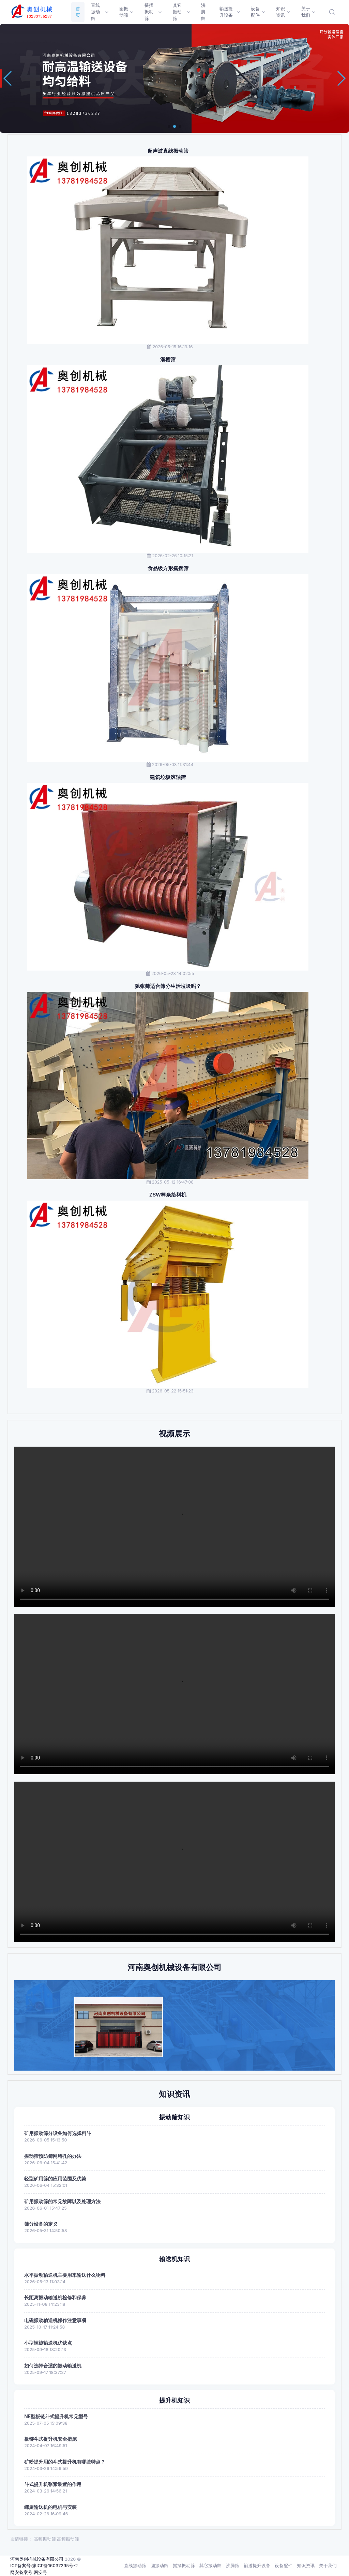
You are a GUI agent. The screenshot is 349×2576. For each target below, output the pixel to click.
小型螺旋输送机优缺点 (48, 2343)
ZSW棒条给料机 (168, 1195)
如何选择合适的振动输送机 (52, 2365)
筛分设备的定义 (41, 2224)
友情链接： (21, 2539)
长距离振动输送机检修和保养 (55, 2297)
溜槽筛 (168, 359)
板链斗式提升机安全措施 (50, 2439)
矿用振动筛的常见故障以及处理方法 (62, 2201)
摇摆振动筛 (184, 2565)
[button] (169, 126)
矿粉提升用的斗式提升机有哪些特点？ (64, 2462)
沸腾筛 (232, 2565)
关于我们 (328, 2565)
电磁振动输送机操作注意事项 (55, 2320)
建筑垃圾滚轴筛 (168, 777)
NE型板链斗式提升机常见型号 (56, 2416)
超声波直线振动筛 (168, 151)
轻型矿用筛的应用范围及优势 (55, 2178)
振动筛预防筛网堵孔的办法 (52, 2156)
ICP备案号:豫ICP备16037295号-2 (44, 2565)
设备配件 (283, 2565)
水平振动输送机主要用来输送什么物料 (64, 2275)
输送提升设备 (257, 2565)
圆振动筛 (159, 2565)
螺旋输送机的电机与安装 (50, 2507)
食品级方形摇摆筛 (168, 568)
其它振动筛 (210, 2565)
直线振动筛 (135, 2565)
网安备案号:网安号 (28, 2572)
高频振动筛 (45, 2539)
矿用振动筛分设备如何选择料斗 (57, 2133)
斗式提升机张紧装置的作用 (52, 2484)
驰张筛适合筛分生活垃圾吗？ (168, 986)
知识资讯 (306, 2565)
